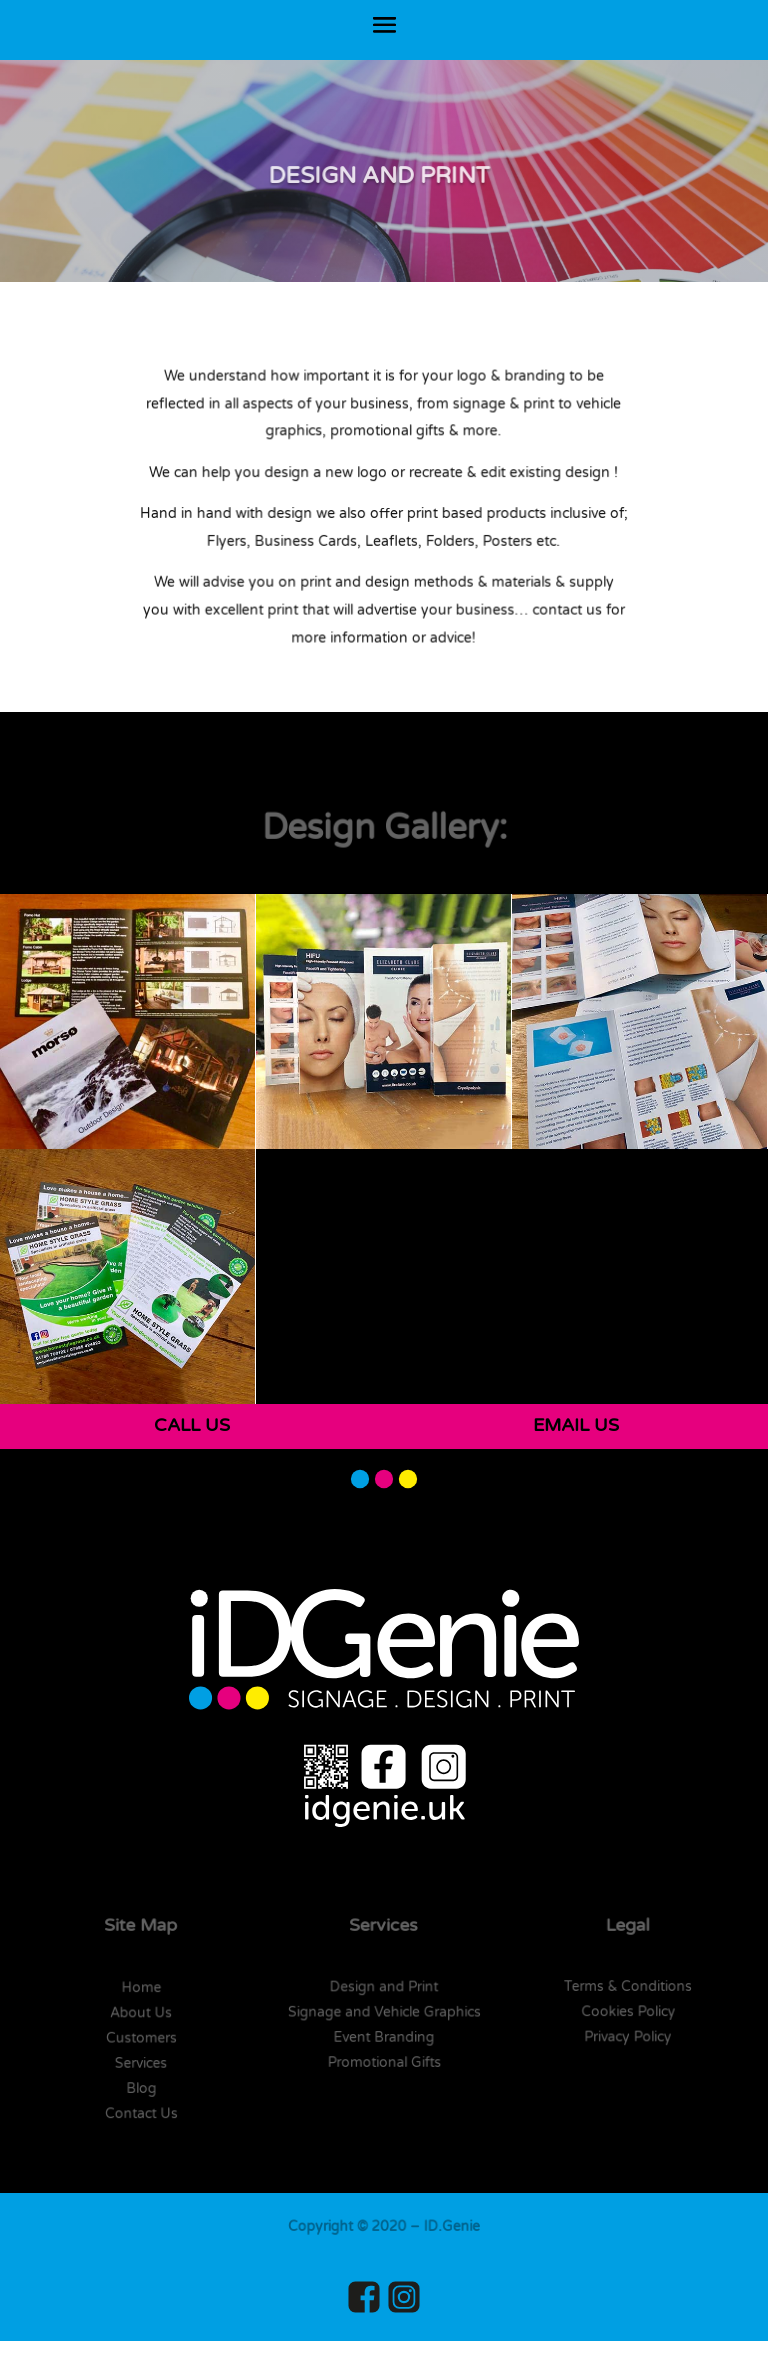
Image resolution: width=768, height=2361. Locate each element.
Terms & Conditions (627, 1987)
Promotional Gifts (384, 2062)
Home (141, 1988)
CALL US (192, 1425)
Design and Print (384, 1987)
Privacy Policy (627, 2037)
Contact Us (141, 2113)
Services (141, 2063)
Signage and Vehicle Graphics (384, 2012)
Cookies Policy (627, 2012)
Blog (142, 2088)
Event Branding (385, 2037)
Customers (141, 2038)
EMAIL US (576, 1425)
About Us (141, 2013)
